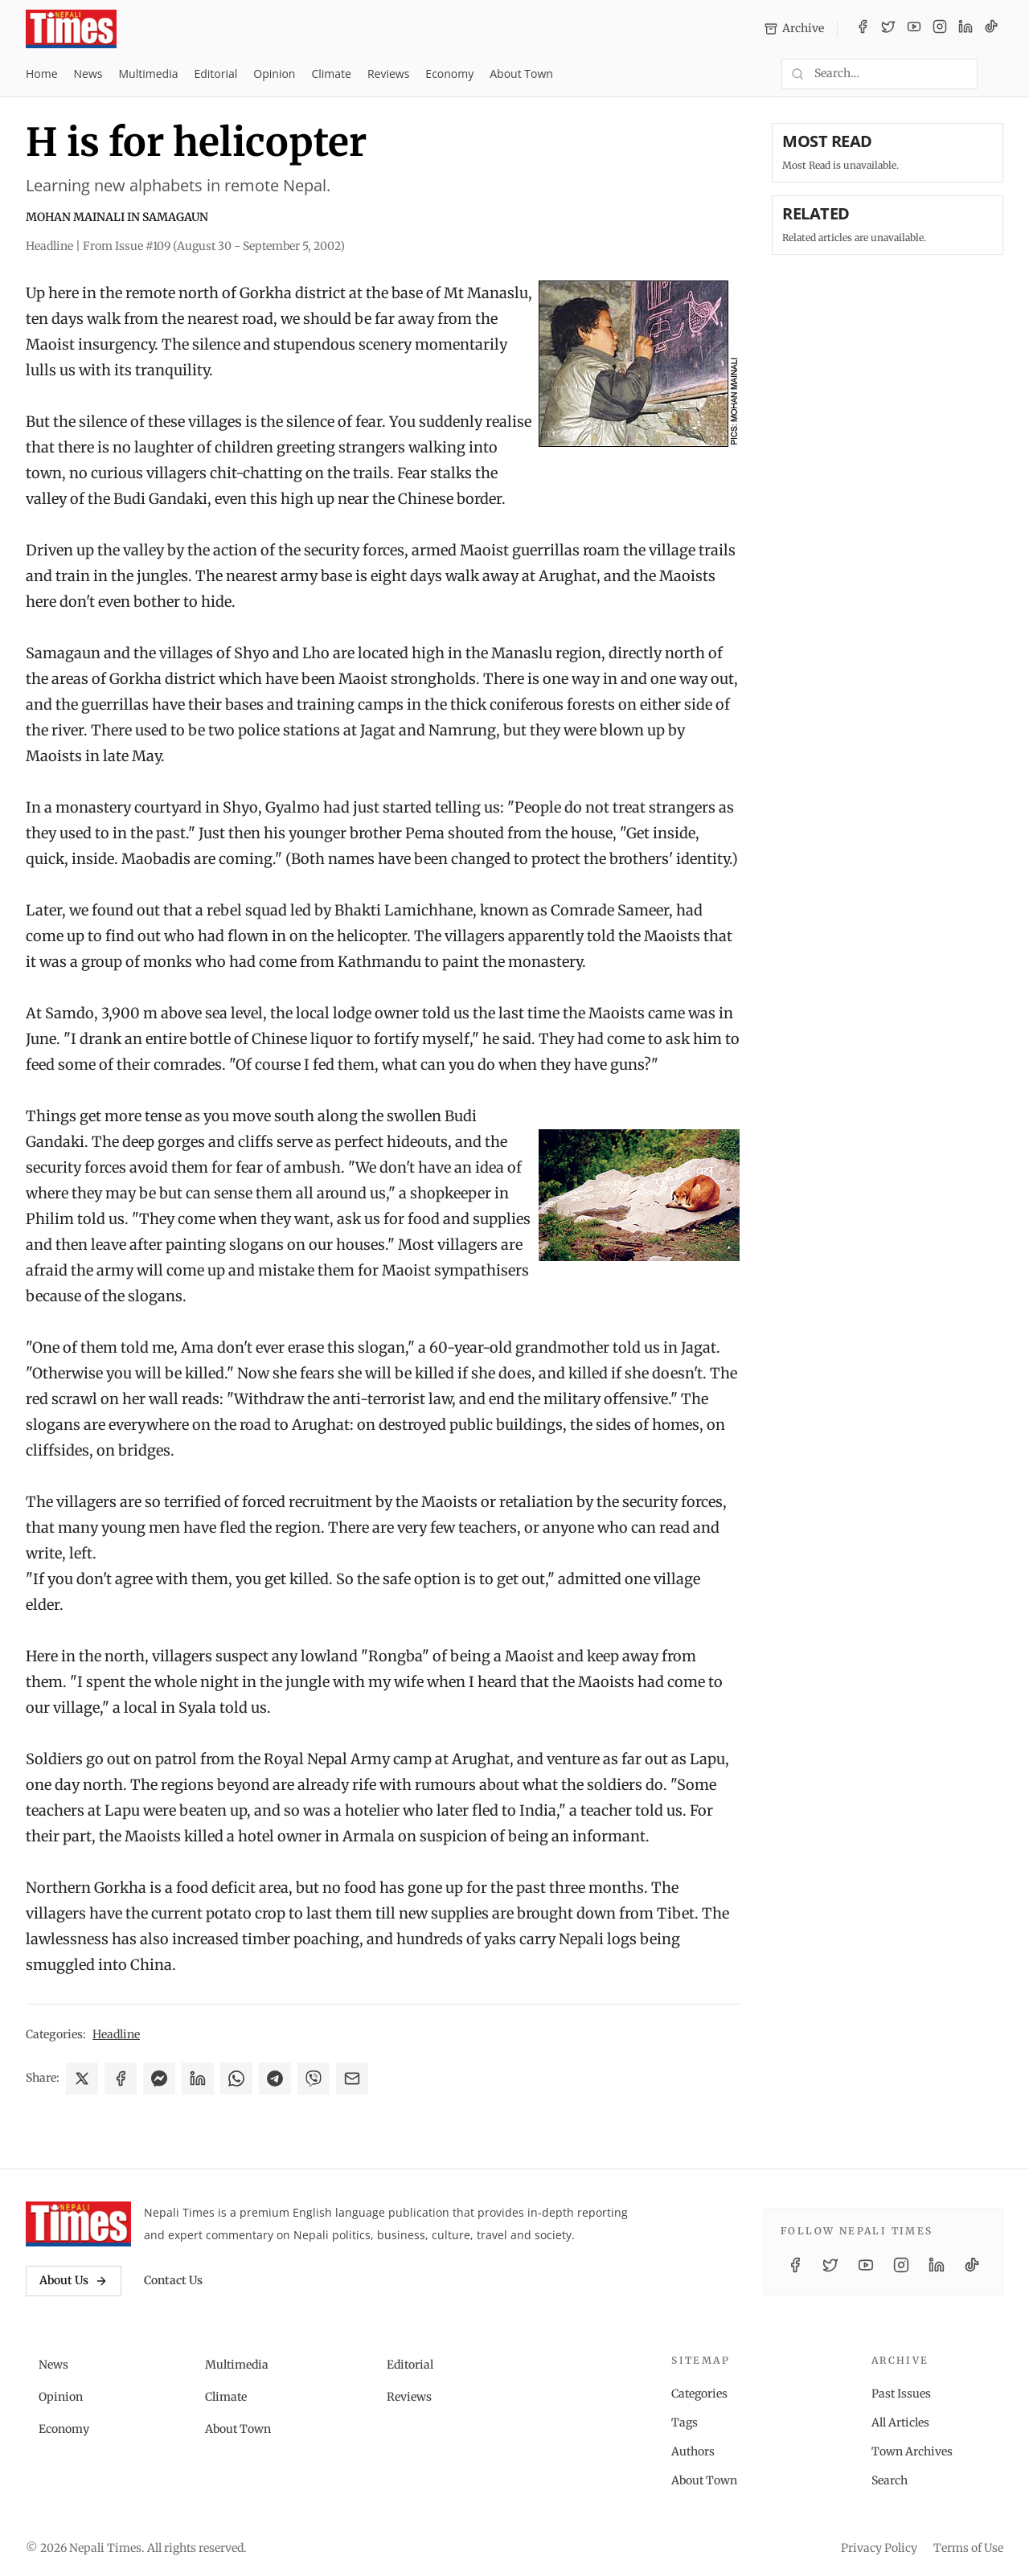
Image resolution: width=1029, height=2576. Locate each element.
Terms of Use (968, 2548)
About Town (521, 73)
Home (42, 73)
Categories (699, 2393)
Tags (684, 2422)
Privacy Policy (879, 2548)
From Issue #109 (214, 246)
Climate (331, 73)
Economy (449, 73)
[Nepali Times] (78, 2223)
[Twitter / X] (888, 28)
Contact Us (173, 2280)
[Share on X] (82, 2078)
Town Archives (912, 2451)
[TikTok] (991, 28)
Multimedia (148, 73)
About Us (73, 2280)
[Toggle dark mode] (996, 74)
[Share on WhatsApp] (236, 2078)
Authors (693, 2451)
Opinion (274, 73)
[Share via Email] (352, 2078)
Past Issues (901, 2393)
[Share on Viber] (313, 2078)
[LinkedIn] (965, 28)
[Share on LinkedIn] (198, 2078)
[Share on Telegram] (275, 2078)
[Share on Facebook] (121, 2078)
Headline (116, 2034)
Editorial (215, 73)
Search (889, 2480)
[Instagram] (940, 28)
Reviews (388, 73)
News (88, 73)
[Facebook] (863, 28)
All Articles (900, 2422)
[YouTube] (914, 28)
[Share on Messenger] (159, 2078)
